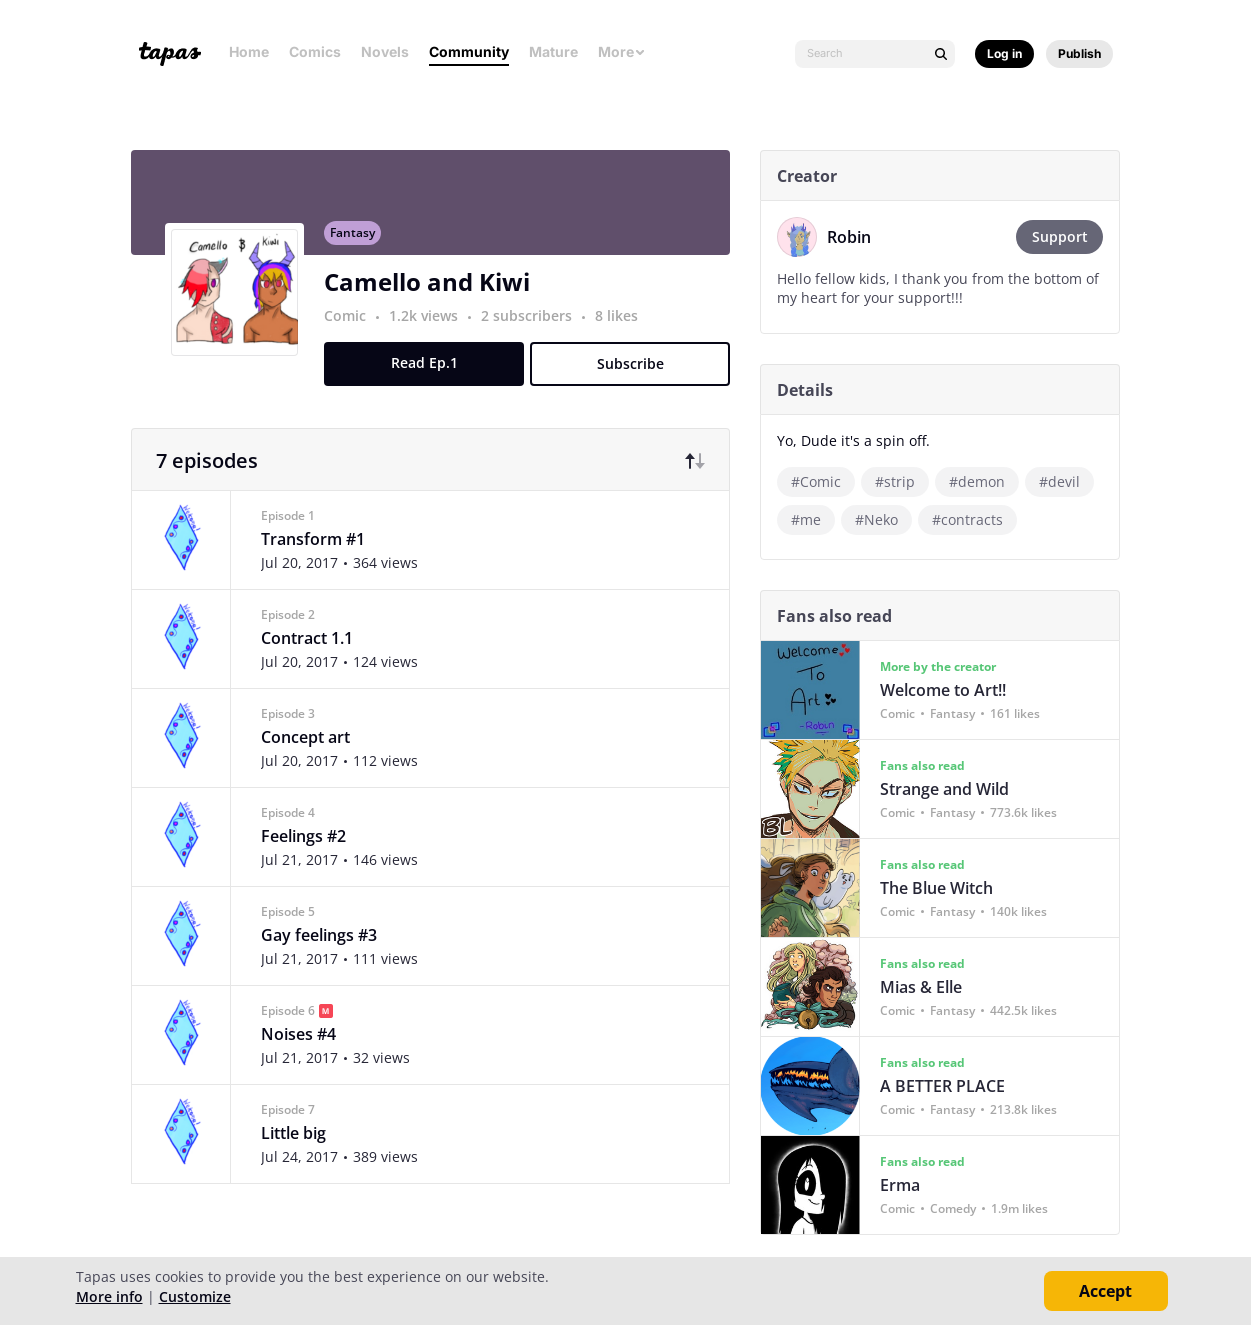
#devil (1067, 481)
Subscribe (637, 374)
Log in (1004, 53)
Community (469, 51)
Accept (1105, 1291)
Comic (353, 326)
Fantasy (360, 243)
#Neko (884, 519)
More (622, 51)
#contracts (975, 519)
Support (1067, 236)
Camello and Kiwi (435, 292)
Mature (553, 51)
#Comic (824, 481)
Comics (315, 51)
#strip (903, 481)
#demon (985, 481)
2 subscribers (536, 326)
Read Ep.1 (431, 373)
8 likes (624, 326)
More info (109, 1296)
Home (249, 51)
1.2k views (433, 326)
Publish (1079, 53)
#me (814, 519)
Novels (385, 51)
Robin (857, 237)
